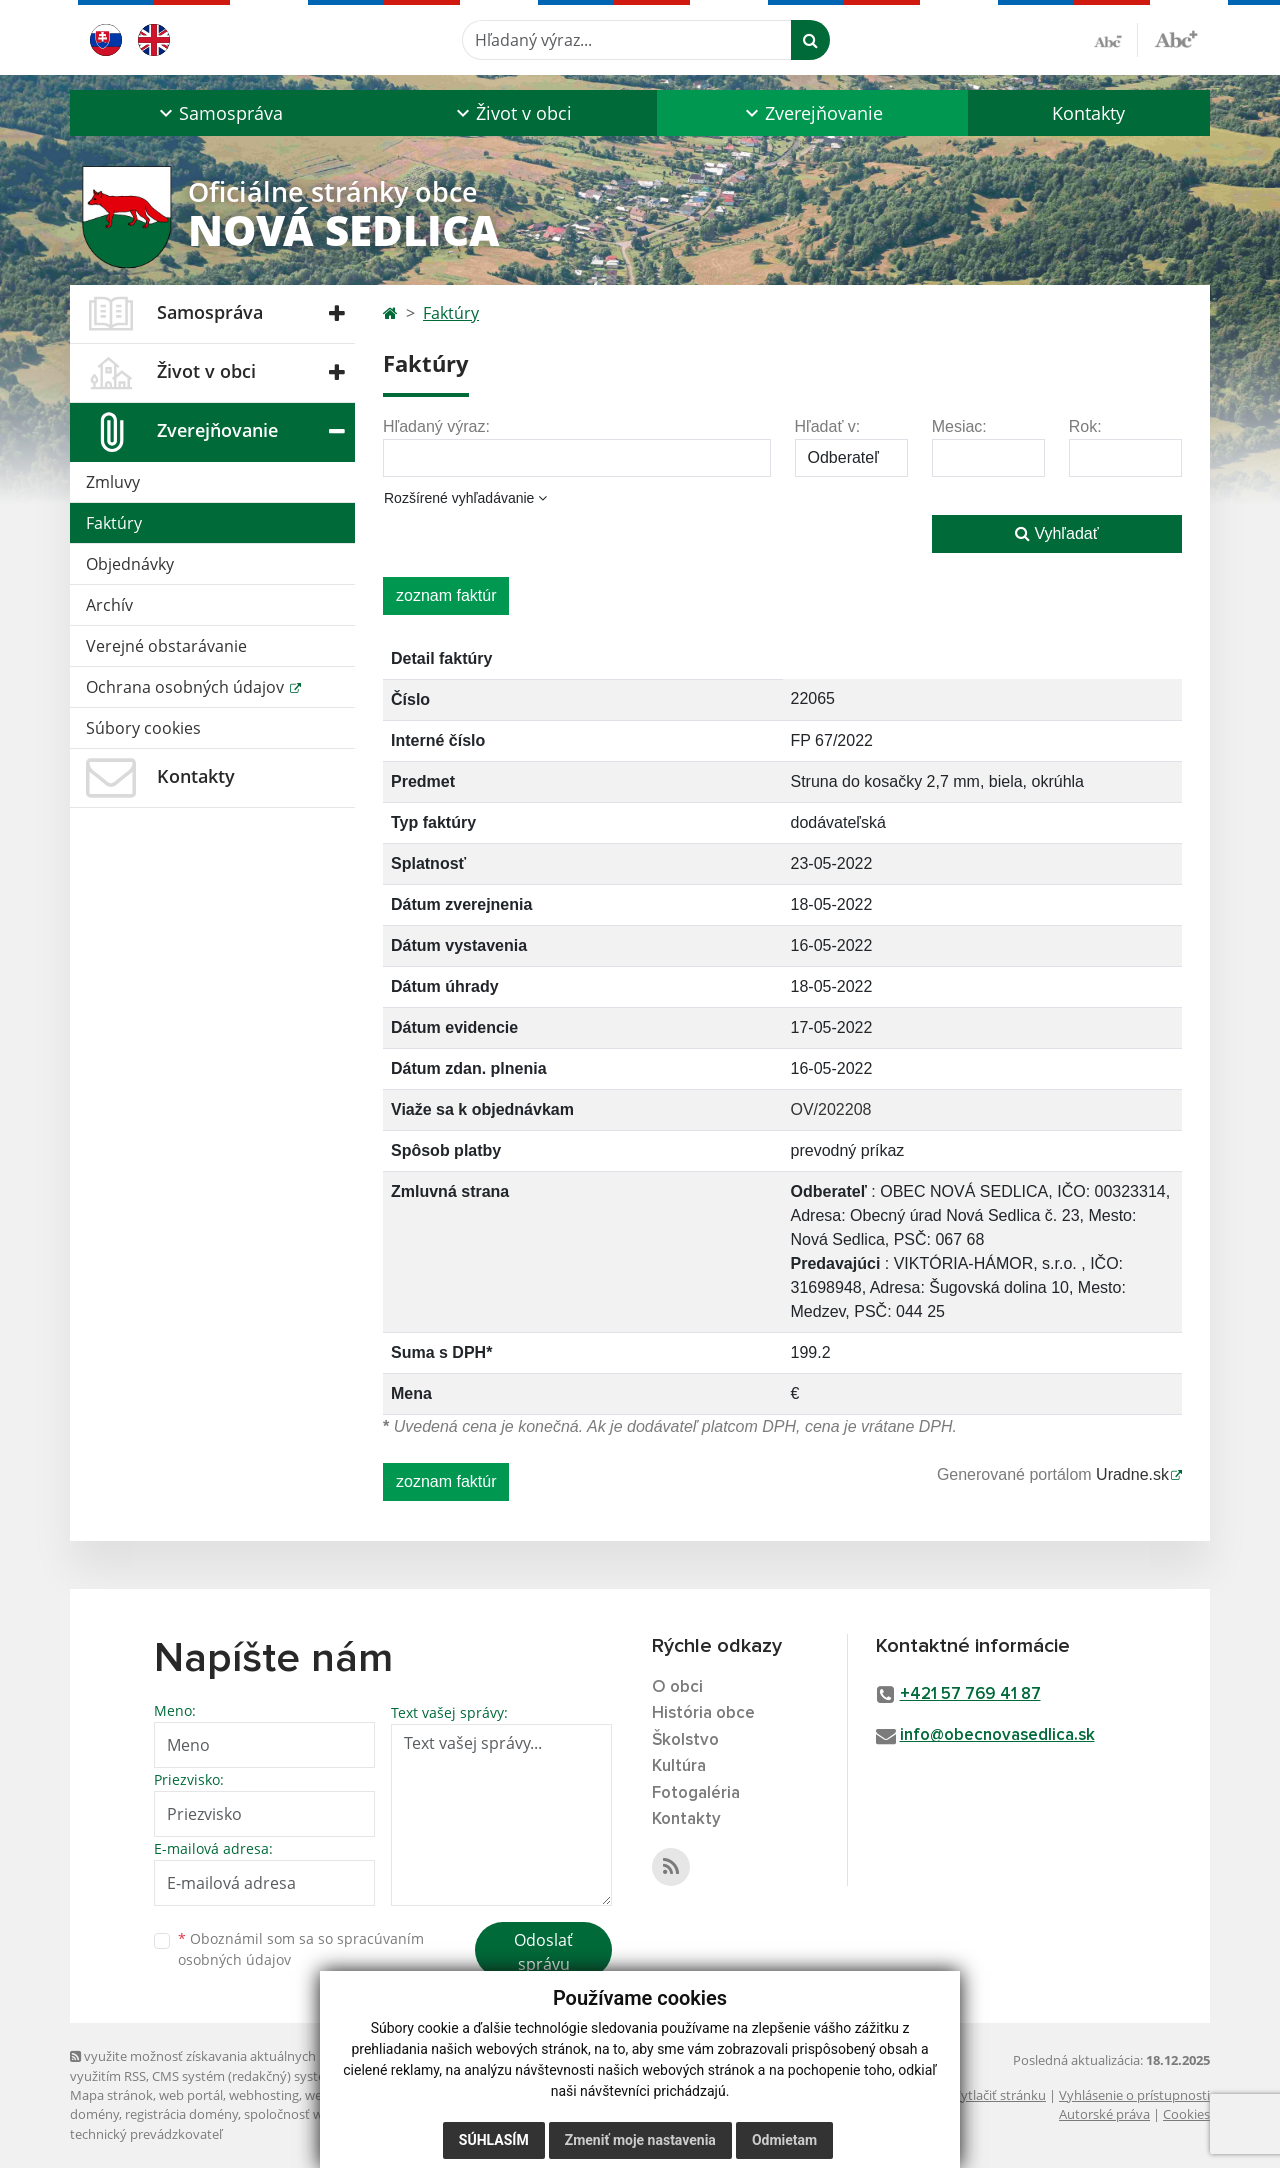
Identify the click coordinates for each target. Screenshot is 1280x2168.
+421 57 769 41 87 (970, 1694)
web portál (191, 2095)
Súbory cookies (143, 728)
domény (94, 2114)
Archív (109, 605)
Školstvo (685, 1740)
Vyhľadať (1057, 533)
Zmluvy (113, 482)
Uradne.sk (1132, 1474)
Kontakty (1088, 113)
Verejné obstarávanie (166, 646)
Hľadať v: (828, 426)
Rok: (1085, 426)
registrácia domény (181, 2114)
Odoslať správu (543, 1952)
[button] (218, 113)
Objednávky (130, 564)
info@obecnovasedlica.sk (997, 1735)
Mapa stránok (111, 2095)
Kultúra (679, 1766)
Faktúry (114, 523)
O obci (677, 1687)
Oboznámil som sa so (301, 1949)
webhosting (264, 2095)
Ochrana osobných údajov (187, 687)
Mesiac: (959, 426)
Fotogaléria (696, 1793)
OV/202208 (831, 1109)
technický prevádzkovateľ (146, 2134)
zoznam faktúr (446, 595)
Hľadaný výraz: (436, 426)
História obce (703, 1713)
